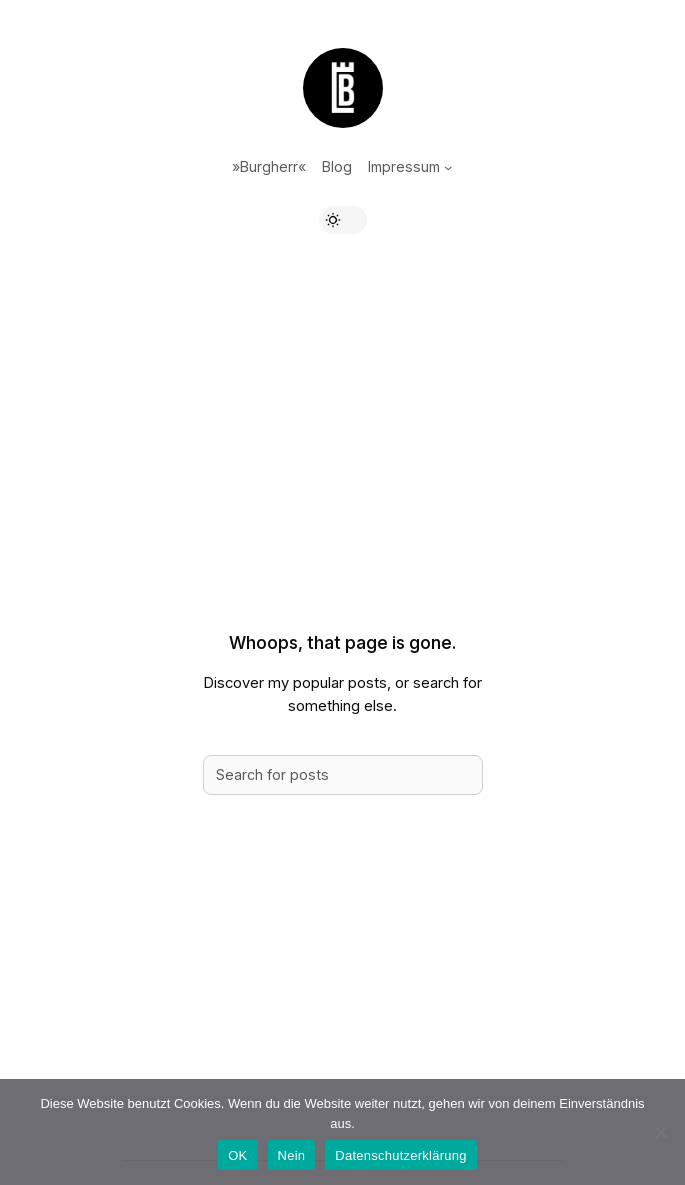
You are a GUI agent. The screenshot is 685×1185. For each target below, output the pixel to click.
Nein (292, 1155)
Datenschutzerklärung (400, 1155)
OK (237, 1155)
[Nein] (660, 1132)
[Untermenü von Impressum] (448, 167)
